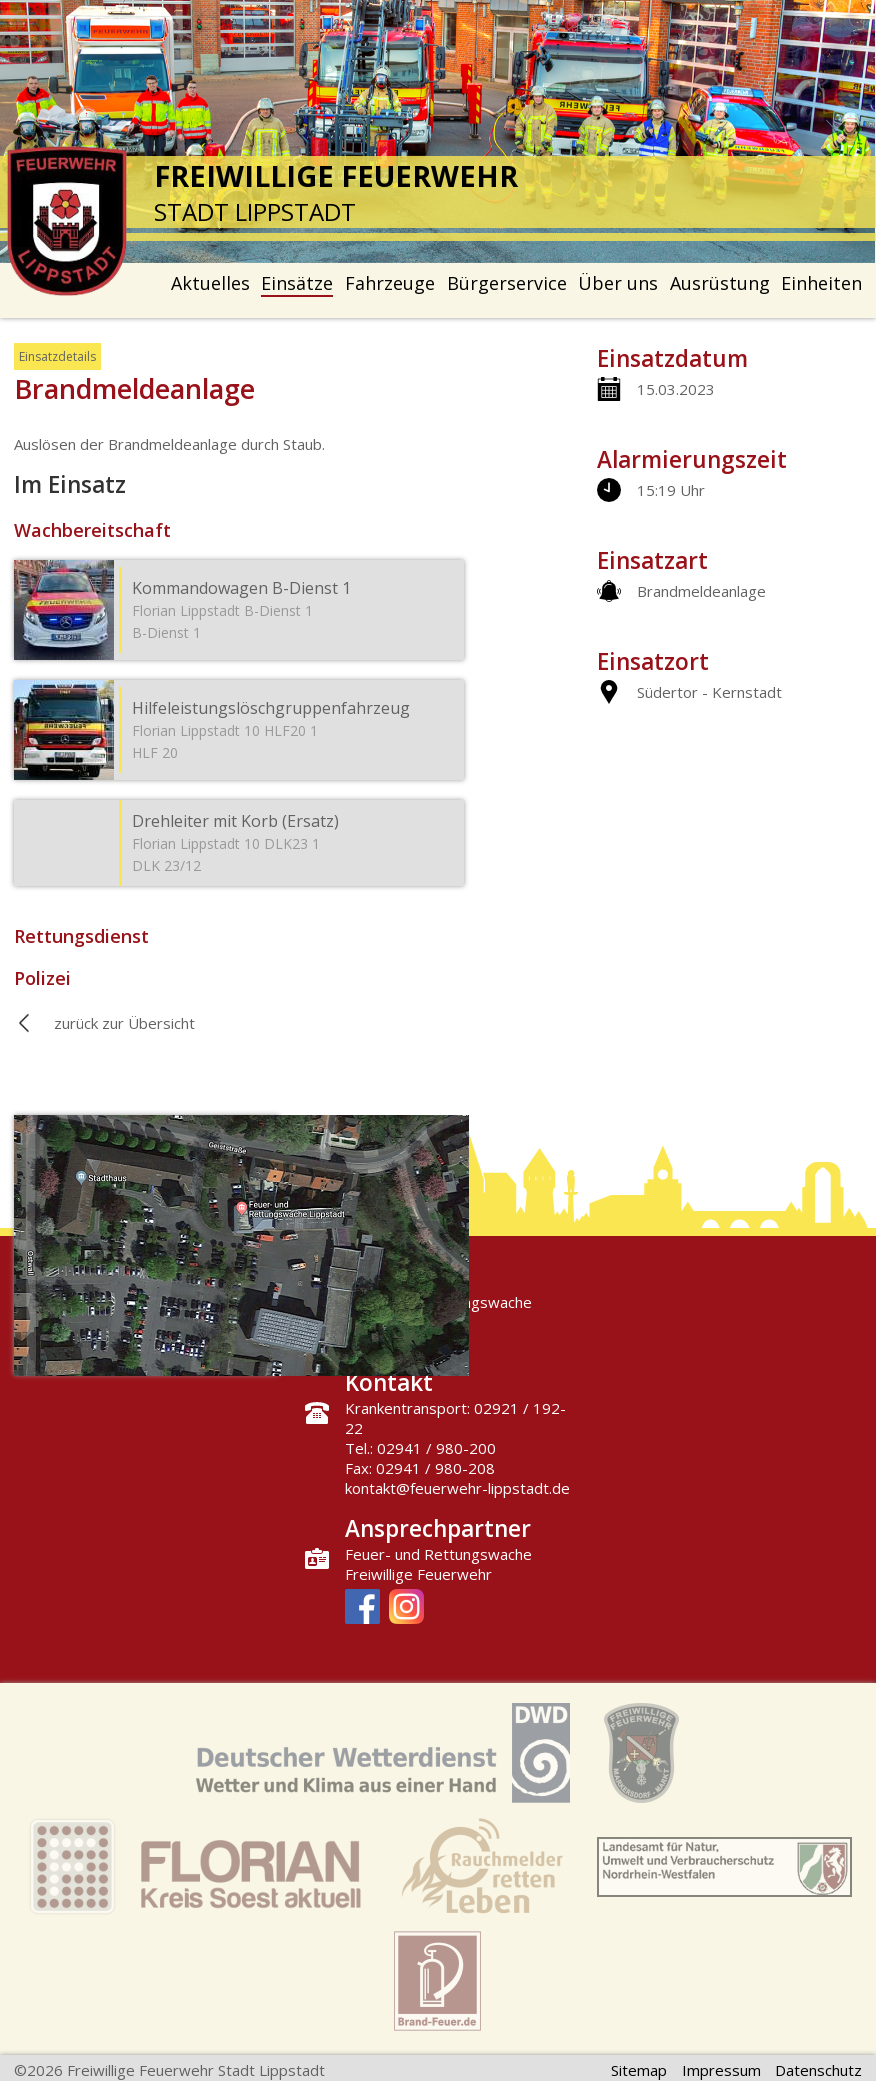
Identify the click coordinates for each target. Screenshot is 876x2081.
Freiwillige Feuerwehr (418, 1574)
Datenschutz (818, 2070)
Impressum (721, 2070)
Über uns (618, 283)
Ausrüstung (720, 283)
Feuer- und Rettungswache (438, 1554)
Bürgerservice (507, 283)
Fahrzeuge (390, 283)
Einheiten (821, 283)
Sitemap (639, 2070)
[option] (437, 131)
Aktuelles (210, 283)
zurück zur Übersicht (124, 1023)
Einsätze (297, 283)
